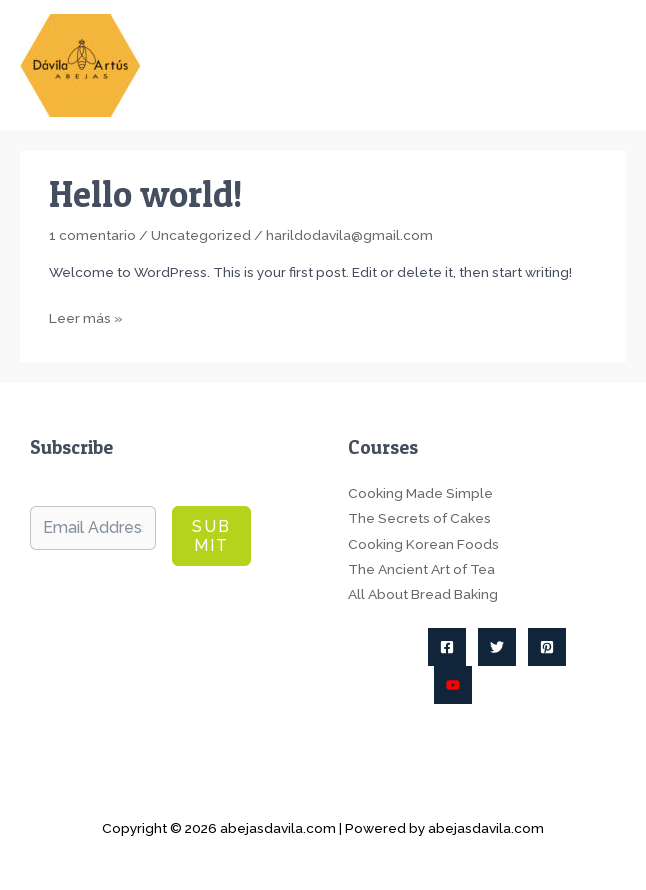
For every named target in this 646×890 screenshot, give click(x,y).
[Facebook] (447, 647)
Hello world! (146, 194)
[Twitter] (497, 647)
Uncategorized (201, 235)
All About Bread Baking (423, 594)
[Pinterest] (547, 647)
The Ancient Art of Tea (421, 569)
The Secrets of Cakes (419, 518)
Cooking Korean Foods (423, 544)
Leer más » (86, 318)
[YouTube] (453, 685)
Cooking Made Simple (420, 493)
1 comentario (92, 235)
